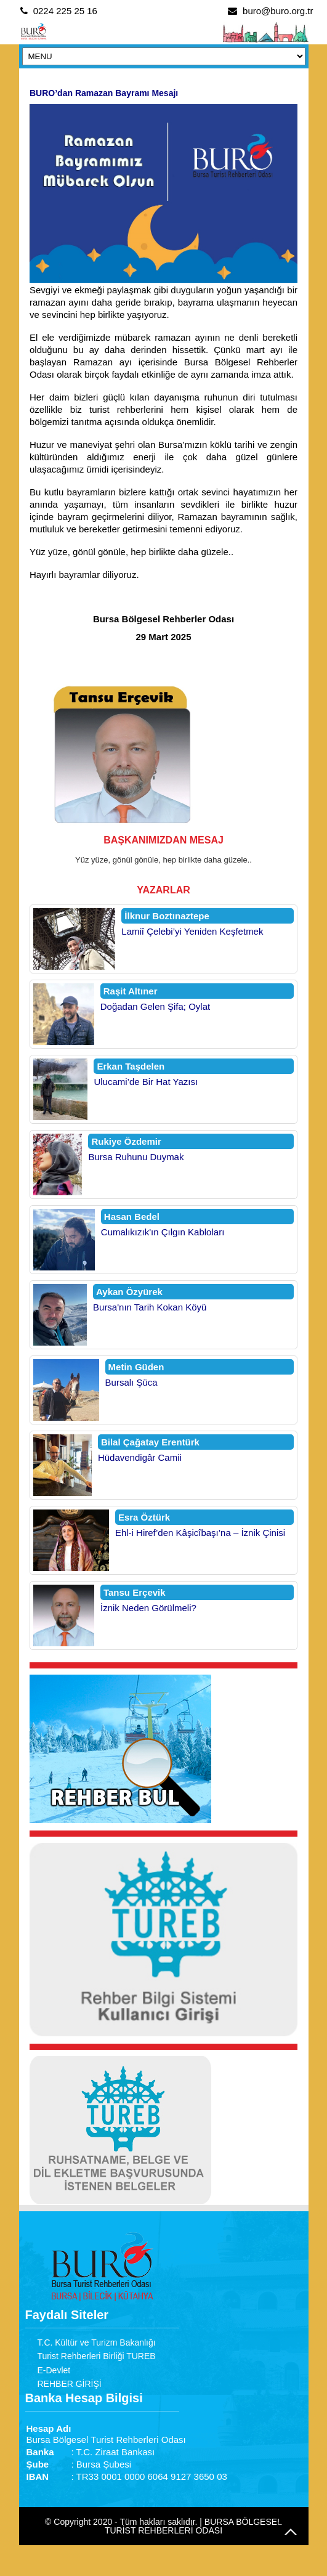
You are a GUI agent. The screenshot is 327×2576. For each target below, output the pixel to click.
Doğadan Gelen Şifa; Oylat (155, 1006)
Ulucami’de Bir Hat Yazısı (146, 1081)
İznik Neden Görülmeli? (148, 1608)
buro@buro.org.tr (278, 11)
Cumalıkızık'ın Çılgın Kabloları (162, 1232)
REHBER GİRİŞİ (70, 2384)
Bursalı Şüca (131, 1382)
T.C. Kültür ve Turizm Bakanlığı (97, 2342)
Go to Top (291, 2531)
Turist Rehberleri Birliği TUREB (97, 2356)
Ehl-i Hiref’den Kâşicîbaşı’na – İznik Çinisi (200, 1532)
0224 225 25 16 (65, 11)
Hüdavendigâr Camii (140, 1457)
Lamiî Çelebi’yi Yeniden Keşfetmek (192, 931)
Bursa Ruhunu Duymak (136, 1157)
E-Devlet (54, 2370)
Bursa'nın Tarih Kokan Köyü (149, 1307)
